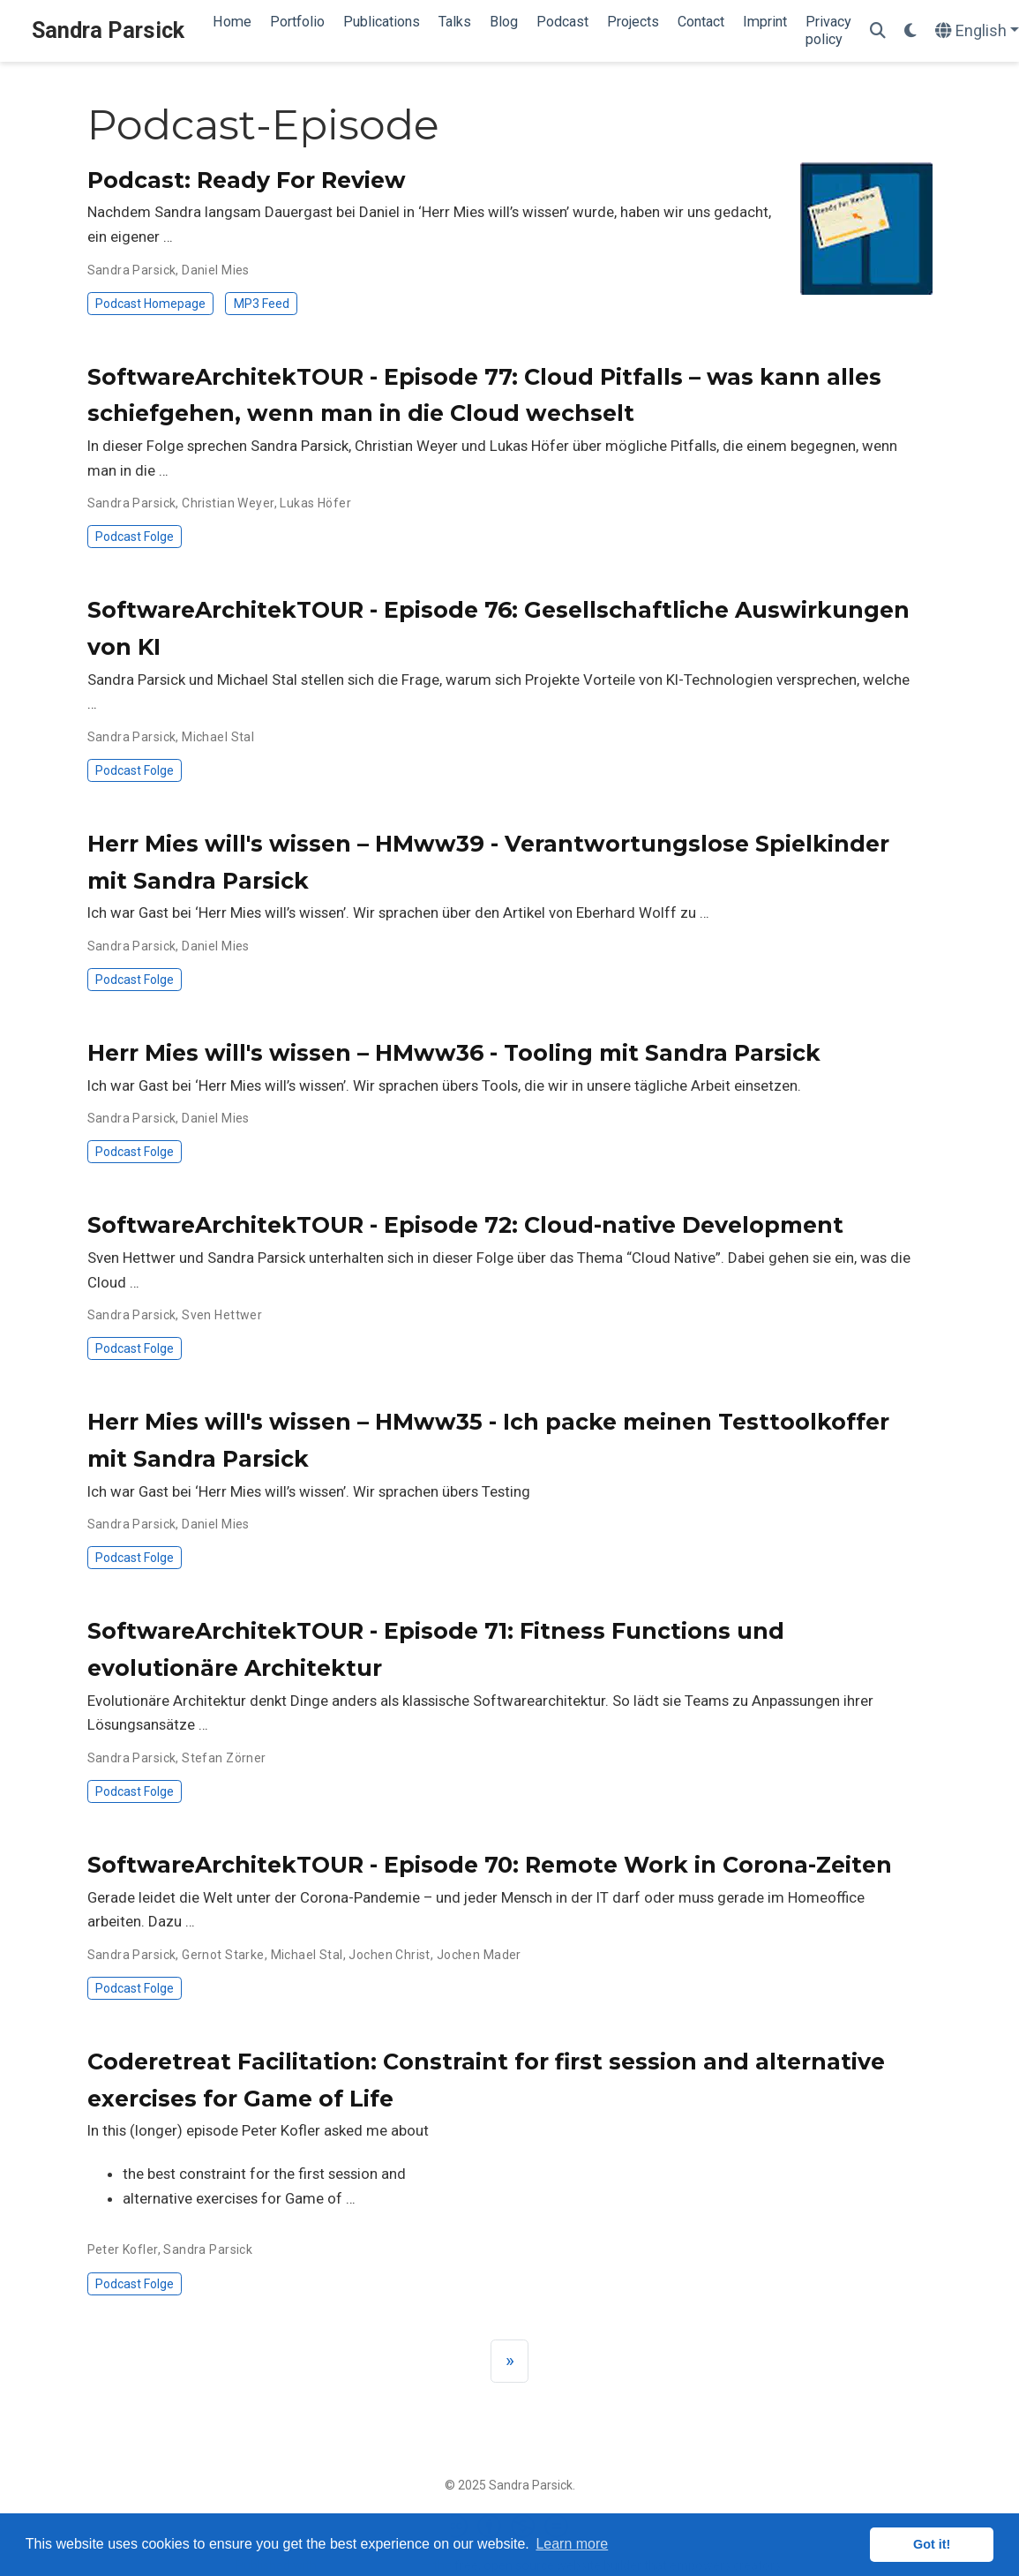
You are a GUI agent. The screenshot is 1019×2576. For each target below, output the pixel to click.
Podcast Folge (134, 536)
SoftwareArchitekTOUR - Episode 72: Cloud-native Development (465, 1225)
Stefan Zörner (224, 1758)
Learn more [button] (572, 2543)
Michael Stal (218, 737)
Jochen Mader (479, 1955)
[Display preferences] (910, 31)
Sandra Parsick (108, 30)
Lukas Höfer (315, 503)
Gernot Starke (223, 1955)
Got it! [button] (931, 2544)
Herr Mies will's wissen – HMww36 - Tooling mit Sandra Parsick (453, 1053)
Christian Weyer (227, 503)
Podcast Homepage (150, 304)
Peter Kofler (122, 2249)
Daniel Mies (216, 270)
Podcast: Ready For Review (246, 180)
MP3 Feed (261, 304)
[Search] (878, 31)
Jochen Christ (389, 1955)
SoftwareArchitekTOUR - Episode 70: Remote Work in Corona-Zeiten (489, 1864)
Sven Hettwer (222, 1315)
